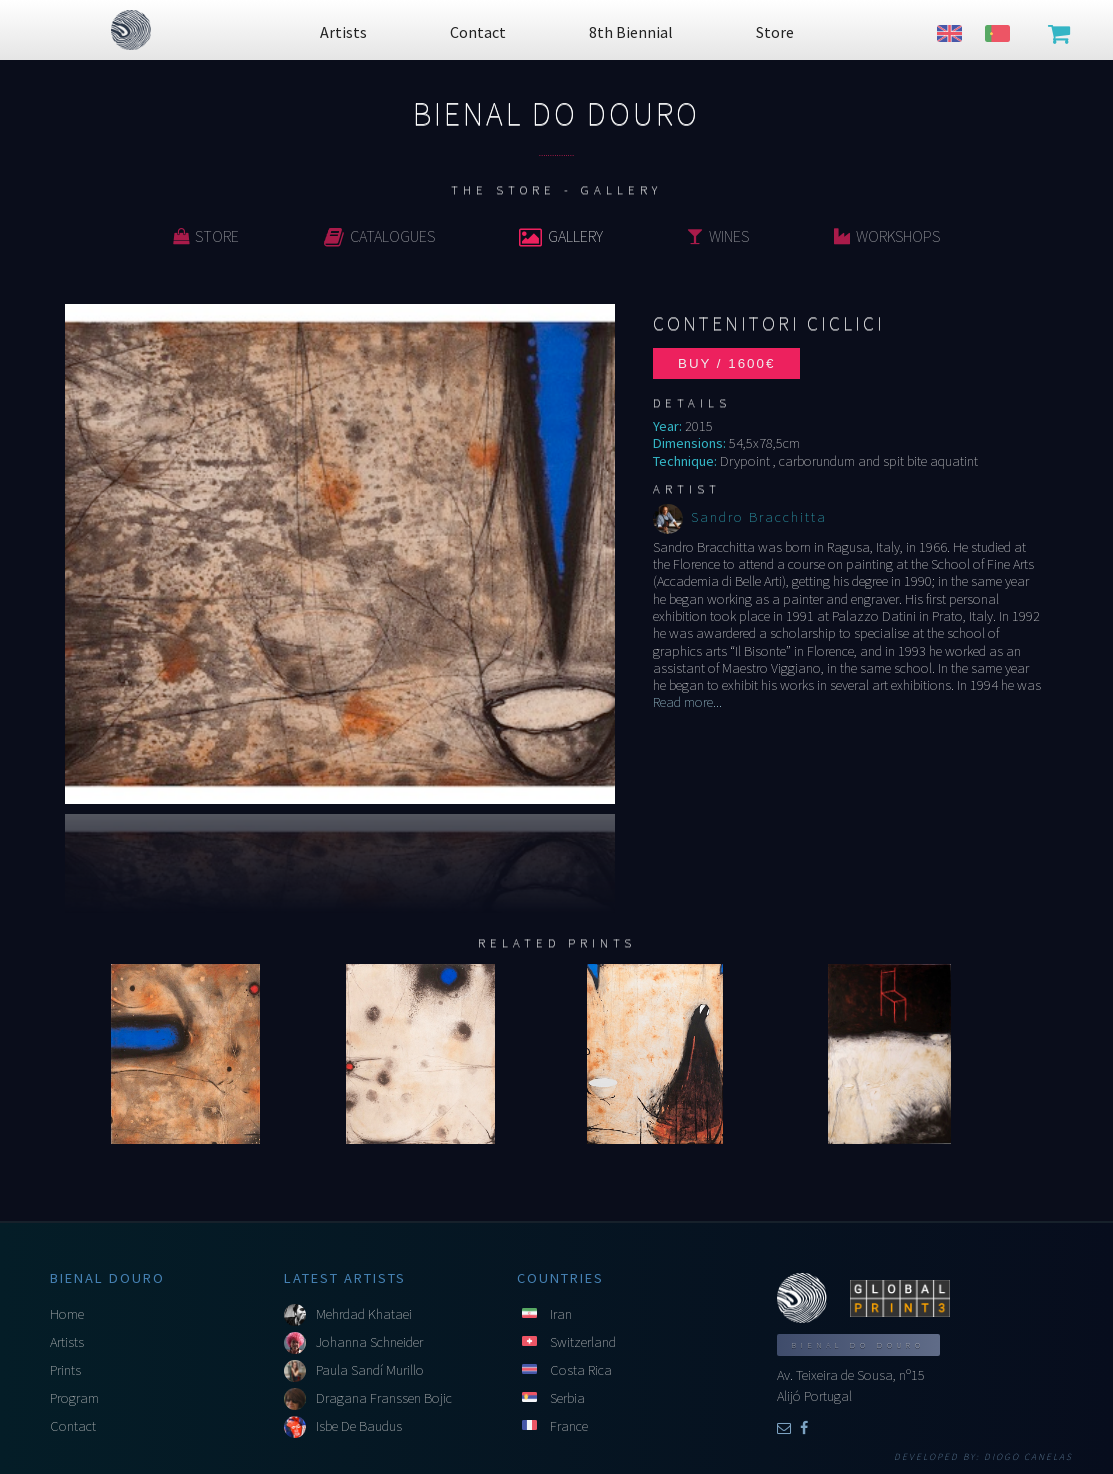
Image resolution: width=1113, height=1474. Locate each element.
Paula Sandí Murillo (370, 1370)
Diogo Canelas (1028, 1457)
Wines (718, 236)
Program (74, 1398)
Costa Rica (581, 1370)
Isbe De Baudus (359, 1426)
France (569, 1426)
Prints (65, 1370)
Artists (67, 1342)
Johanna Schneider (369, 1342)
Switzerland (583, 1342)
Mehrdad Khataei (364, 1314)
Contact (73, 1426)
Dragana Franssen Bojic (384, 1398)
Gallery (561, 236)
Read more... (687, 702)
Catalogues (379, 236)
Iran (561, 1314)
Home (67, 1314)
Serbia (567, 1398)
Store (206, 236)
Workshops (887, 236)
